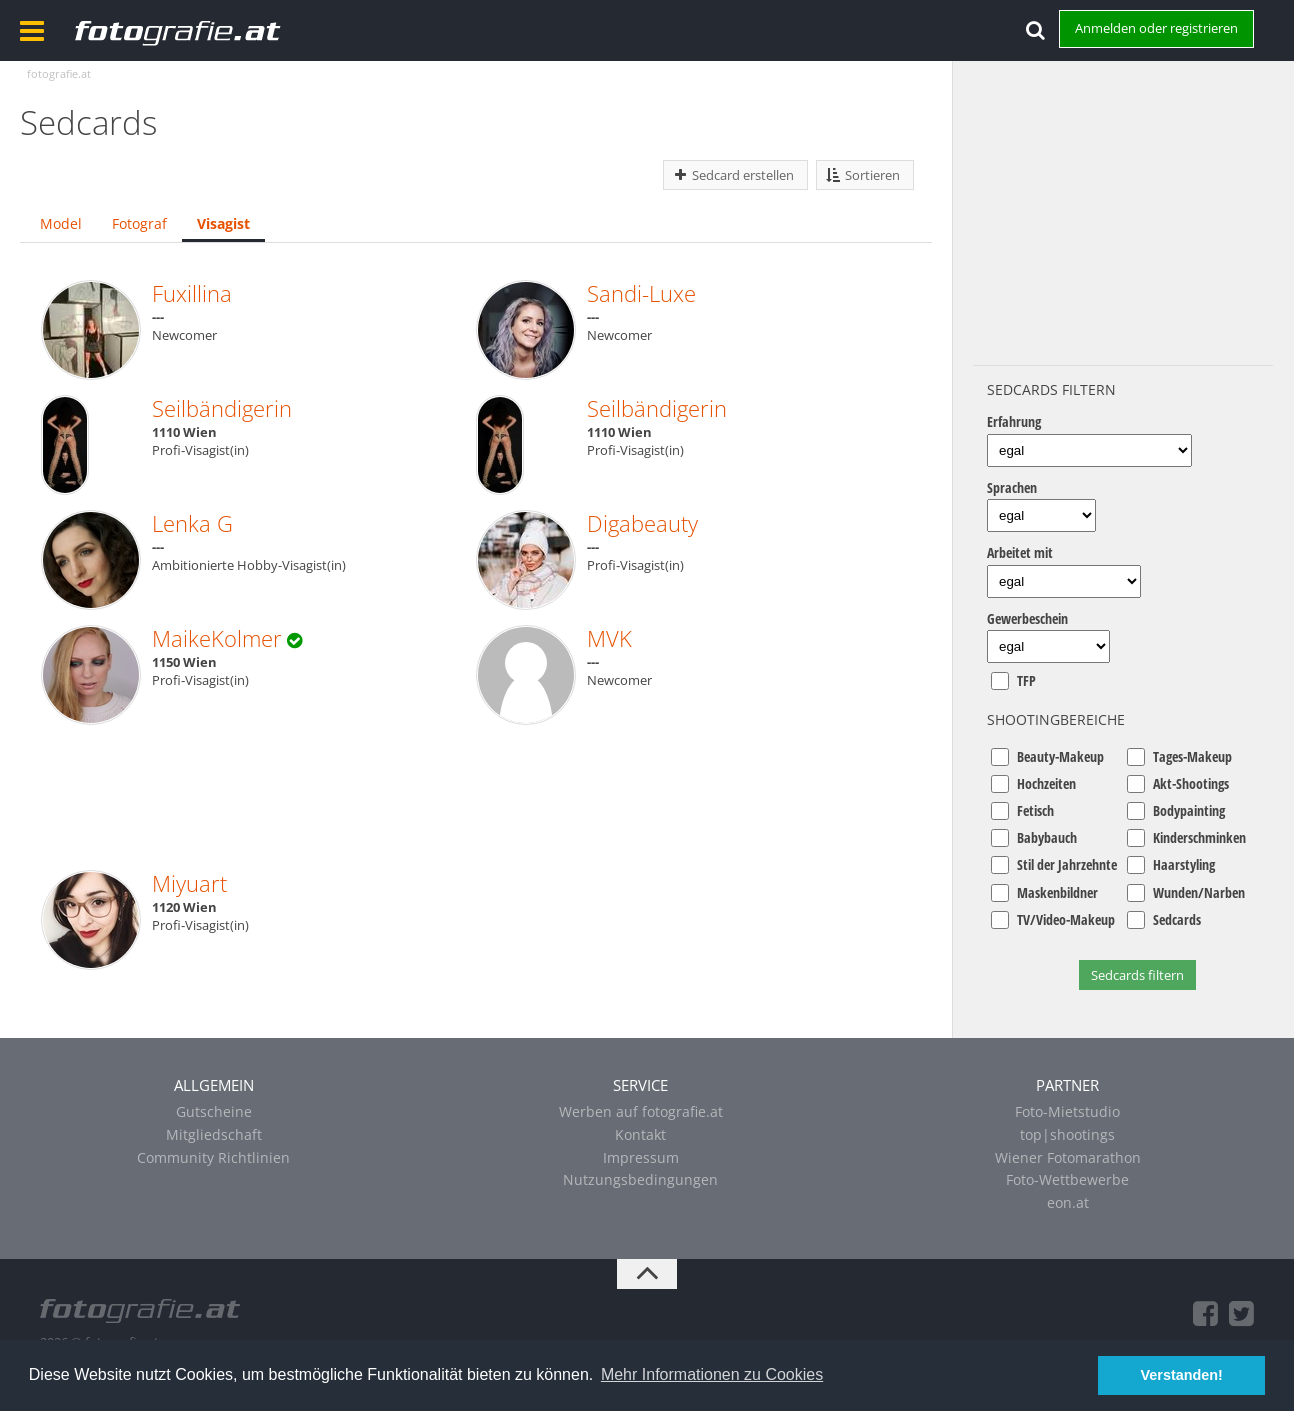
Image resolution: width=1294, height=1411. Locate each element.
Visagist (223, 223)
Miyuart (189, 883)
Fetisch (1035, 810)
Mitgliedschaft (214, 1134)
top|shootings (1067, 1134)
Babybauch (1047, 837)
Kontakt (640, 1134)
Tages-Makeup (1192, 756)
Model (61, 223)
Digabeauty (642, 523)
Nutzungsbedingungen (640, 1179)
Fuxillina (192, 293)
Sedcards (1177, 919)
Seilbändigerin (222, 408)
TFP (1026, 680)
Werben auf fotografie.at (641, 1111)
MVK (609, 638)
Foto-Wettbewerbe (1067, 1179)
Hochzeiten (1046, 783)
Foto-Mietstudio (1067, 1111)
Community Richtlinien (213, 1157)
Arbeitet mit (1020, 552)
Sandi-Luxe (641, 293)
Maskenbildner (1057, 892)
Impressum (641, 1157)
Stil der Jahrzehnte (1067, 864)
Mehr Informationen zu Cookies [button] (712, 1374)
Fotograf (139, 223)
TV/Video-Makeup (1066, 919)
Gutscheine (214, 1111)
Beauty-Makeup (1060, 756)
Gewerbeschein (1027, 618)
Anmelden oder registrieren (1156, 28)
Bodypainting (1189, 810)
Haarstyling (1184, 864)
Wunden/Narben (1199, 892)
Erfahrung (1014, 421)
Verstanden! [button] (1182, 1375)
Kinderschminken (1199, 837)
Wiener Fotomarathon (1068, 1157)
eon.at (1068, 1202)
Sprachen (1012, 487)
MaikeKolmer (217, 638)
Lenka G (192, 523)
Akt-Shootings (1191, 783)
